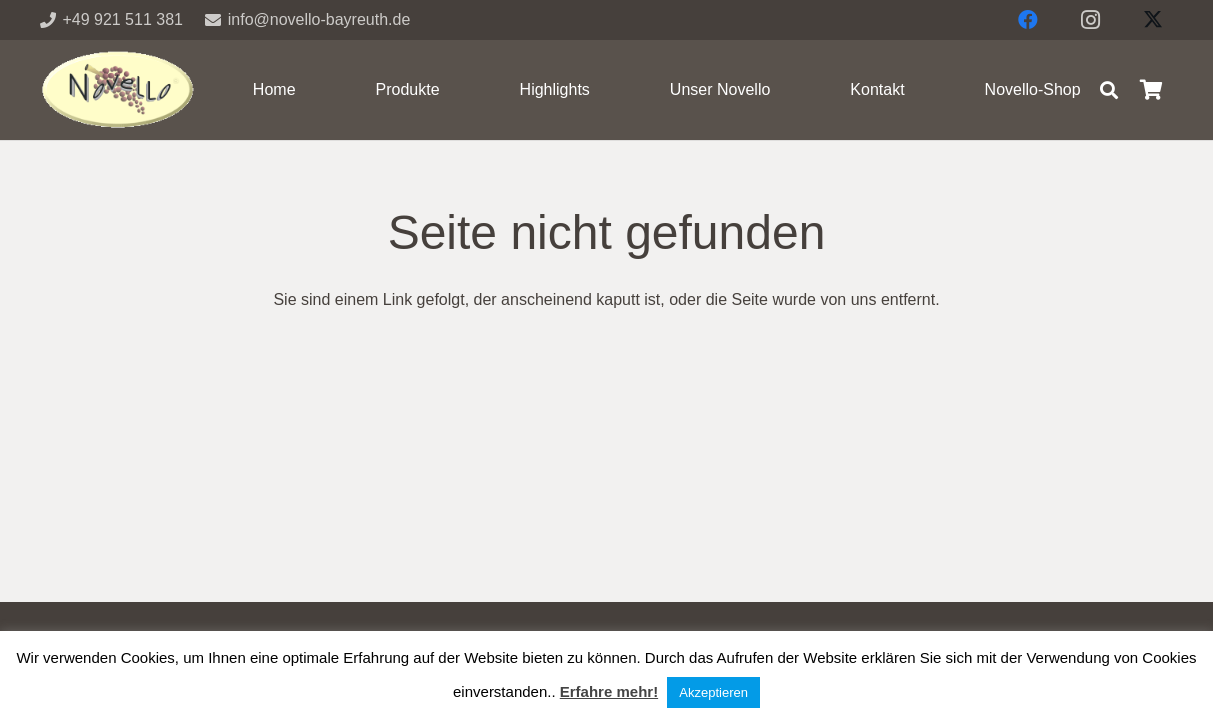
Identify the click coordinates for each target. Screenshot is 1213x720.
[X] (1153, 20)
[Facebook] (1028, 20)
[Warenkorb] (1151, 90)
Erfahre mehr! (609, 691)
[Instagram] (1091, 20)
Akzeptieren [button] (713, 692)
